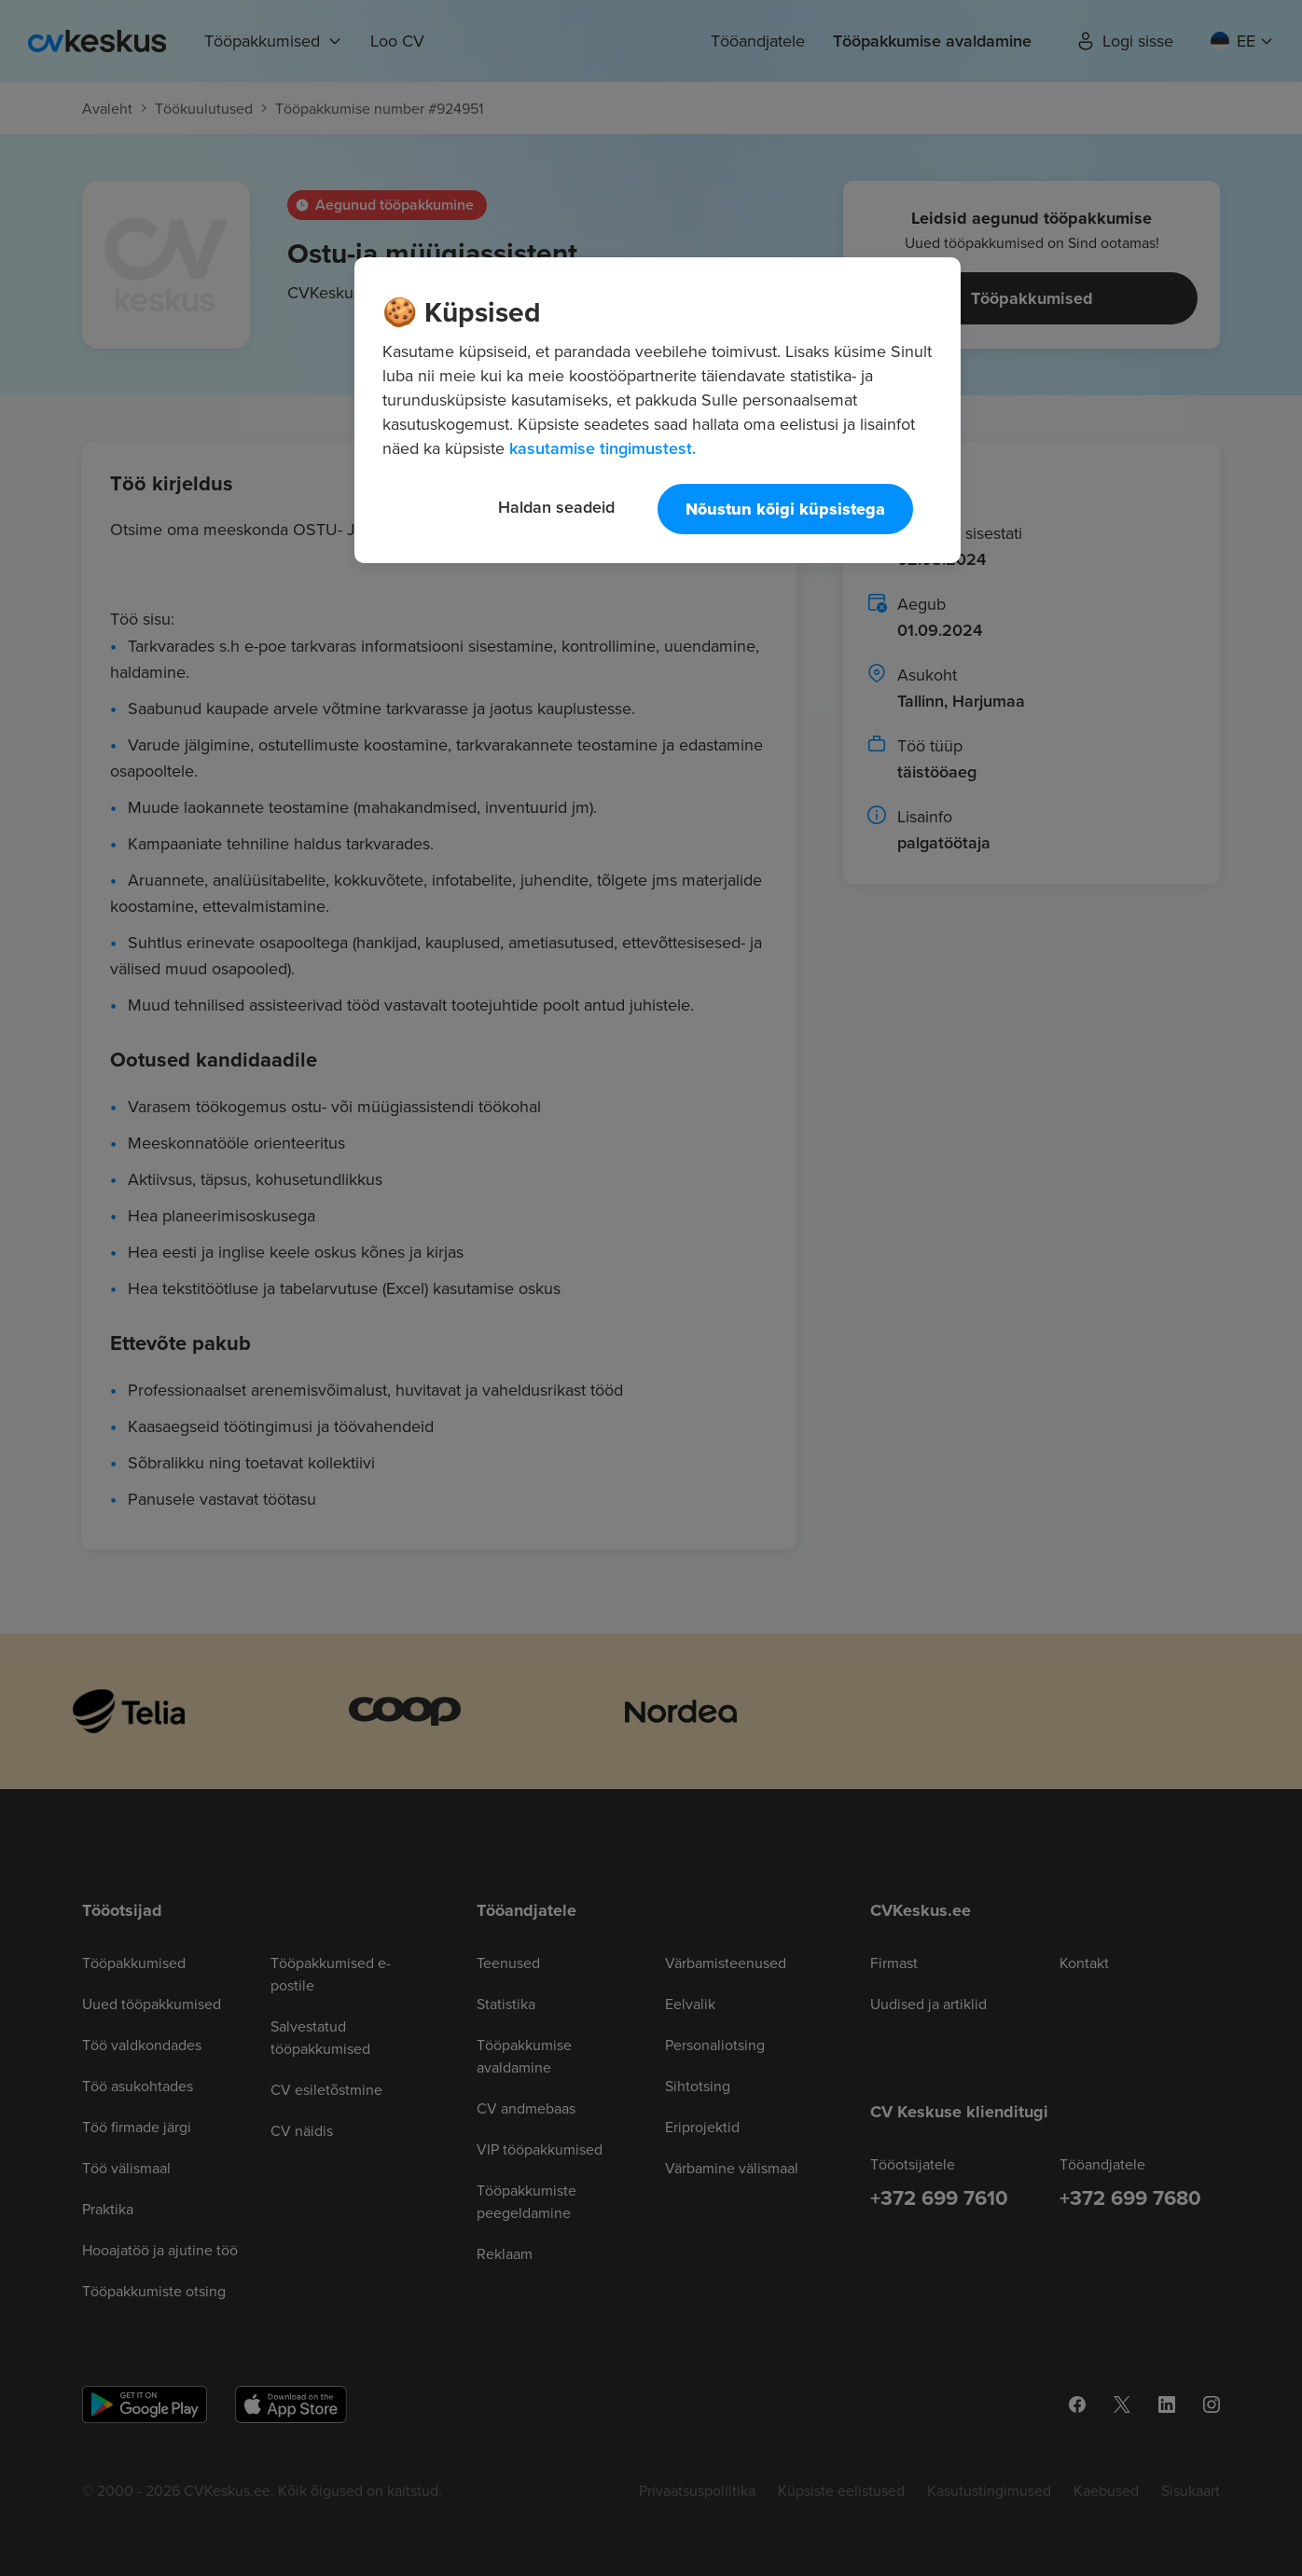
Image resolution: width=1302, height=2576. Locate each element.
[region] (657, 410)
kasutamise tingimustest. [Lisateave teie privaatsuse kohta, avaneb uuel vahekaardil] (602, 448)
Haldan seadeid (556, 506)
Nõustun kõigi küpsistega (785, 509)
